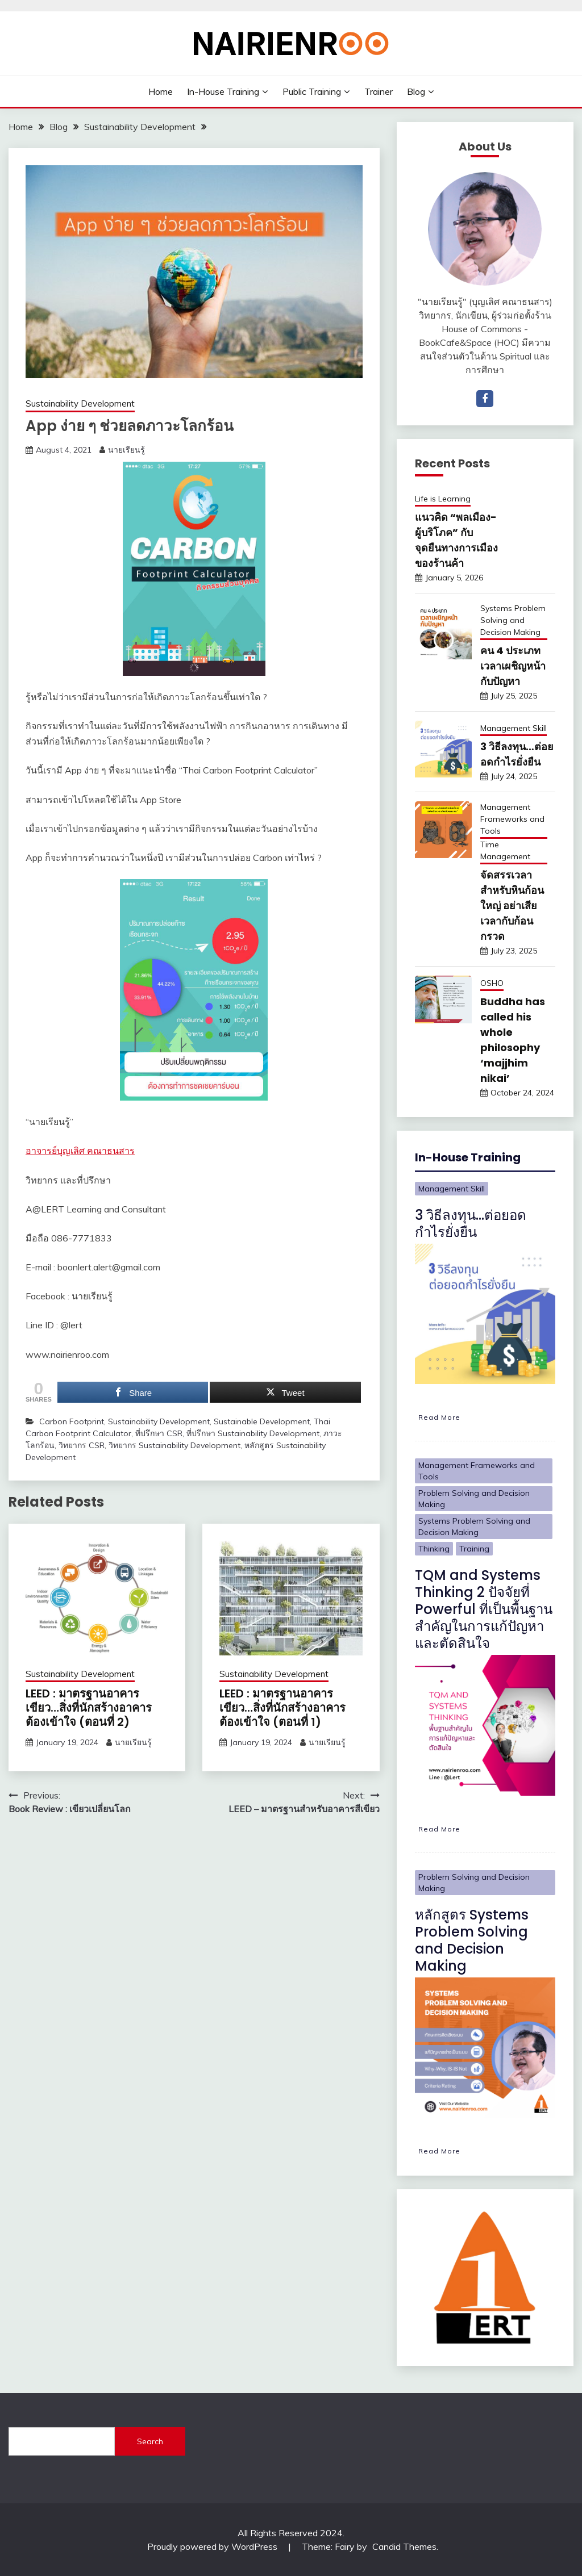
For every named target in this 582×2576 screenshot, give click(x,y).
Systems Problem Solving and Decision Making (513, 620)
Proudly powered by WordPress (213, 2546)
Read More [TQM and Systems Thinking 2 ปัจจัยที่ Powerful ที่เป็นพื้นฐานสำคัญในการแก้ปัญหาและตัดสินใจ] (439, 1829)
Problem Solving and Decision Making (474, 1498)
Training (474, 1549)
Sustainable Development (262, 1421)
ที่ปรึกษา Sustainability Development (252, 1433)
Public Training (311, 91)
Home (160, 91)
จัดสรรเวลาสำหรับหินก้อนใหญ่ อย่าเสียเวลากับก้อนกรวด (512, 905)
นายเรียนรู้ (126, 450)
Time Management (505, 850)
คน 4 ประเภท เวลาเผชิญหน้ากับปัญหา (513, 665)
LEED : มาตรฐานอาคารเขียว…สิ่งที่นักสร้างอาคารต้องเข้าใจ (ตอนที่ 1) (282, 1708)
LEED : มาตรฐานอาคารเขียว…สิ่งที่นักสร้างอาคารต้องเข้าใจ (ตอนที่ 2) (89, 1708)
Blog (416, 91)
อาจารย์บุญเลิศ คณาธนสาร (80, 1150)
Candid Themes (404, 2546)
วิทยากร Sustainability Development (174, 1445)
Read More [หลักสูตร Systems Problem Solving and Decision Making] (439, 2151)
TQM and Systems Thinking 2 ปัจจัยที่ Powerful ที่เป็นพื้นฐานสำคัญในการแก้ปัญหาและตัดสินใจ (483, 1609)
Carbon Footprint (71, 1421)
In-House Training (223, 91)
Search (150, 2441)
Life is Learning (443, 499)
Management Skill (513, 728)
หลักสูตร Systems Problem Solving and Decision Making (472, 1940)
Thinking (434, 1549)
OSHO (492, 983)
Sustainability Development (80, 403)
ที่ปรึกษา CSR (158, 1433)
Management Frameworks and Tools (512, 819)
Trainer (378, 91)
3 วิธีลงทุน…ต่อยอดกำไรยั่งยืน (470, 1223)
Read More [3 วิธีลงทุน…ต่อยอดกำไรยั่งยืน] (439, 1417)
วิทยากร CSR (82, 1445)
